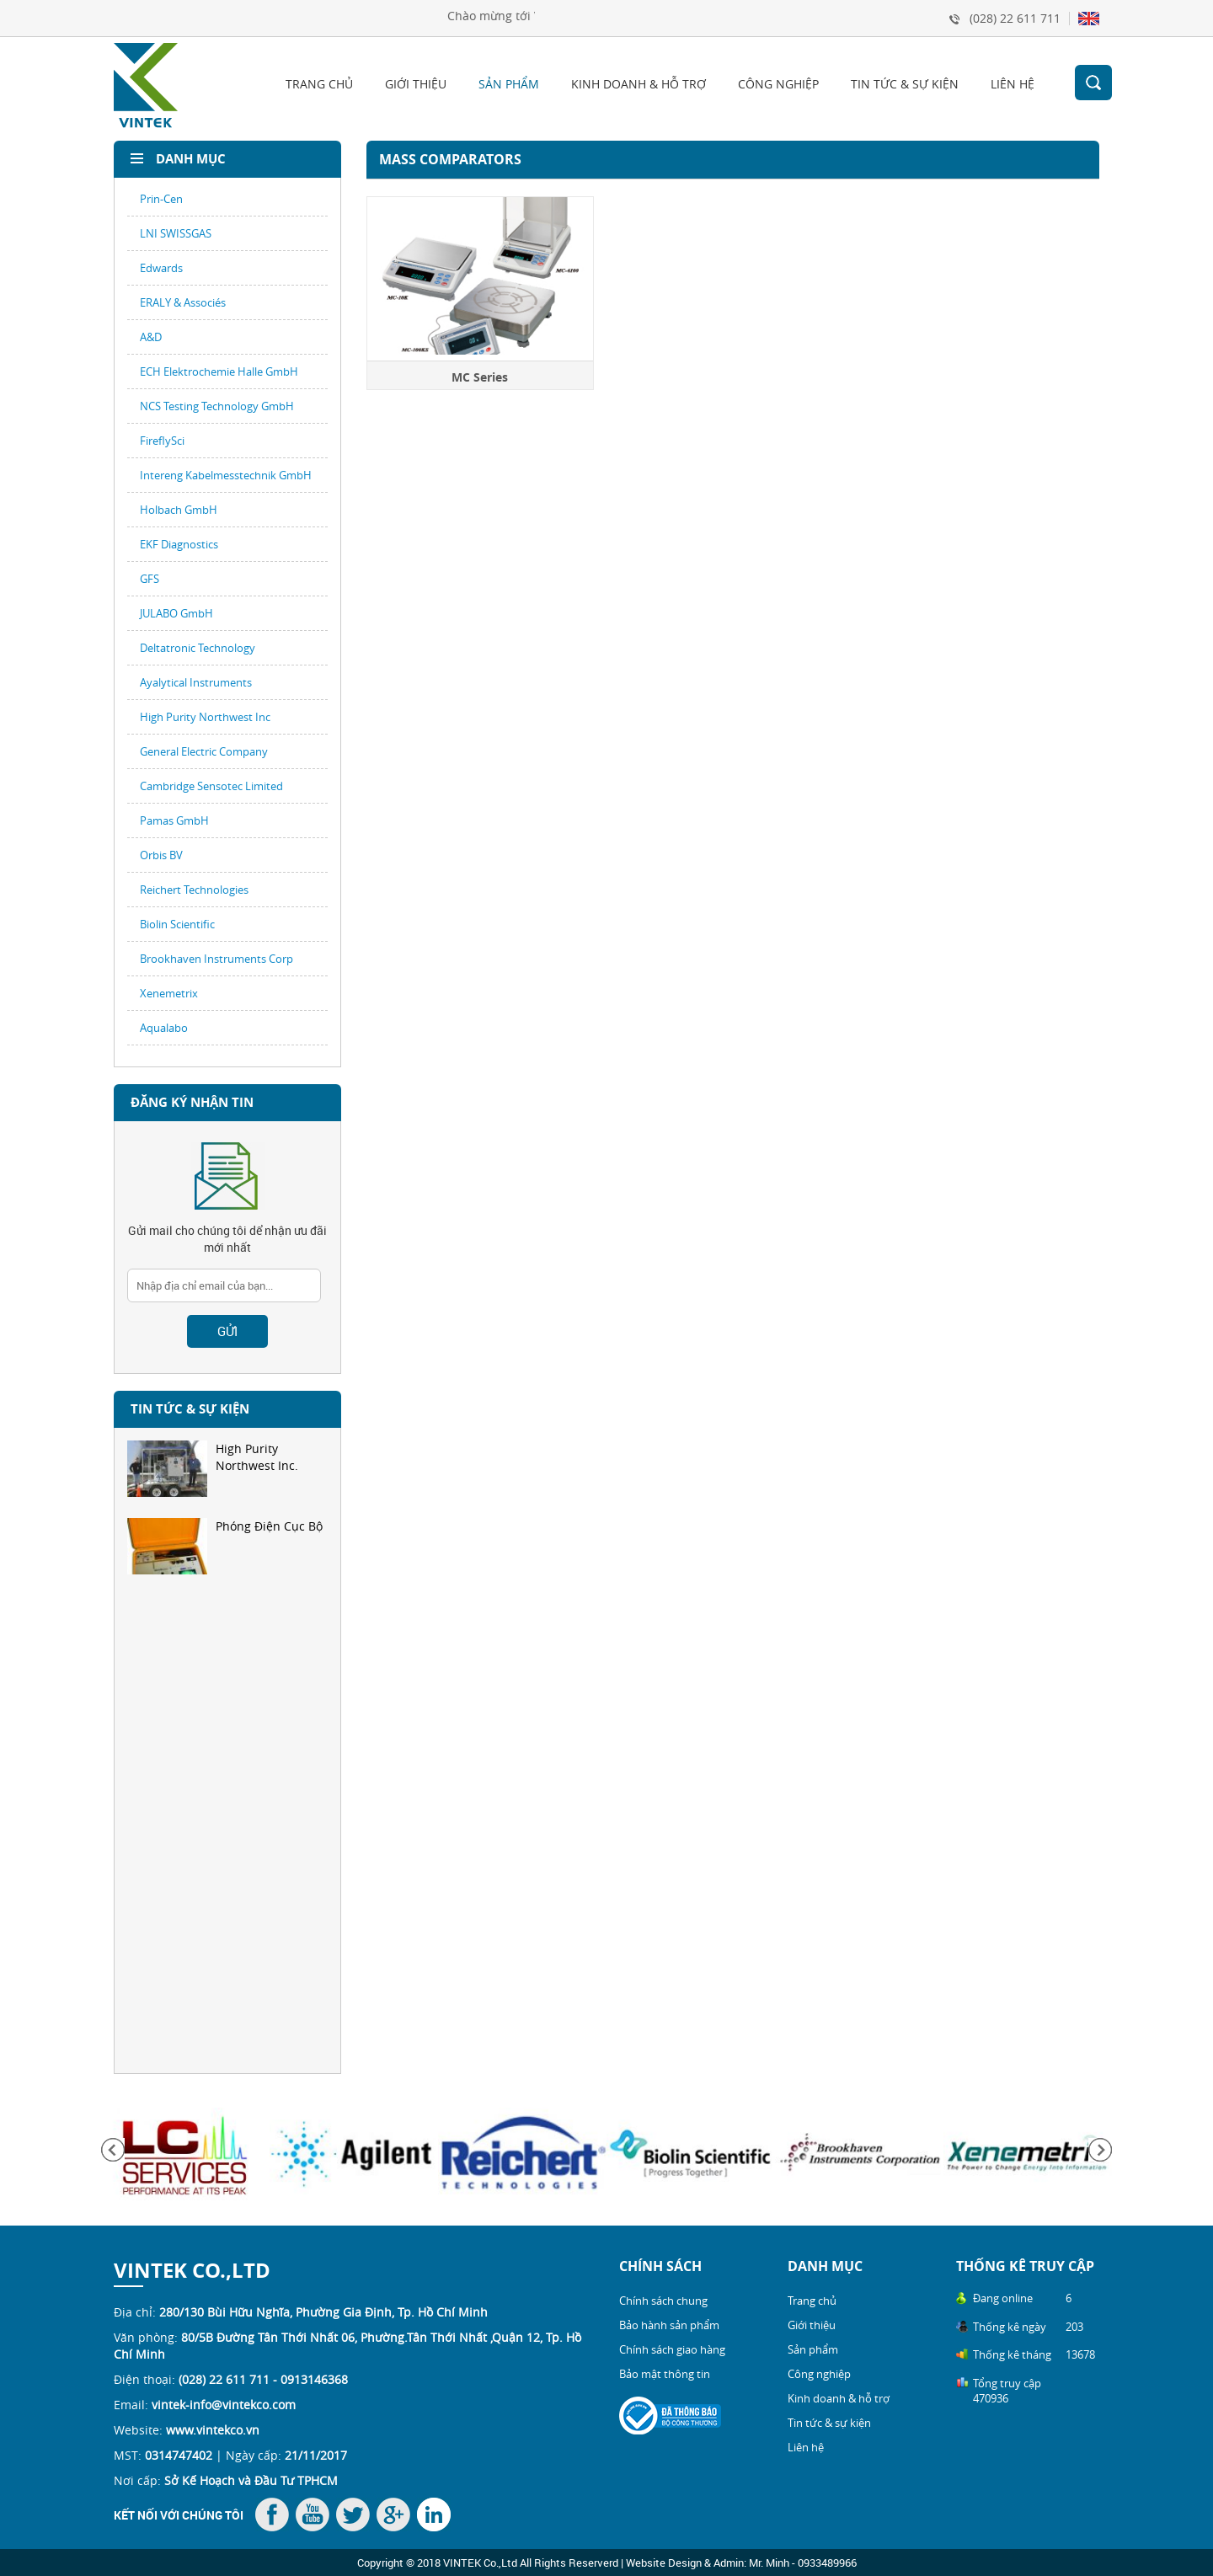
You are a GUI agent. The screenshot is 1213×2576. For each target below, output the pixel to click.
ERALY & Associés (183, 302)
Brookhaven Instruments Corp (216, 958)
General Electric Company (204, 751)
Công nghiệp (778, 84)
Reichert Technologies (194, 889)
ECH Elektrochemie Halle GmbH (219, 371)
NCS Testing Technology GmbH (217, 406)
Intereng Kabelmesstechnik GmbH (226, 475)
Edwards (161, 267)
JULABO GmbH (176, 613)
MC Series (480, 377)
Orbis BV (161, 855)
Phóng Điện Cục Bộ (225, 1546)
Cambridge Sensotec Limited (211, 786)
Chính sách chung (663, 2300)
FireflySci (162, 440)
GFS (149, 578)
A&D (151, 337)
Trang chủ (319, 84)
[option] (227, 1479)
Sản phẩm (508, 84)
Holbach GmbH (178, 509)
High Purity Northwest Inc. (212, 1468)
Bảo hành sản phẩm (669, 2325)
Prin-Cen (161, 198)
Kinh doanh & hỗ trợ (638, 84)
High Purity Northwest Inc (205, 716)
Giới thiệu (415, 84)
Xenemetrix (169, 993)
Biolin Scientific (177, 924)
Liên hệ (1012, 84)
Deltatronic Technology (197, 647)
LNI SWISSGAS (175, 233)
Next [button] (1100, 2150)
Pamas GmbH (174, 820)
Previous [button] (113, 2150)
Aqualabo (164, 1027)
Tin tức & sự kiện (905, 84)
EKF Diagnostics (179, 544)
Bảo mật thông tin (664, 2373)
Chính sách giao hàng (672, 2349)
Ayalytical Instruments (196, 682)
